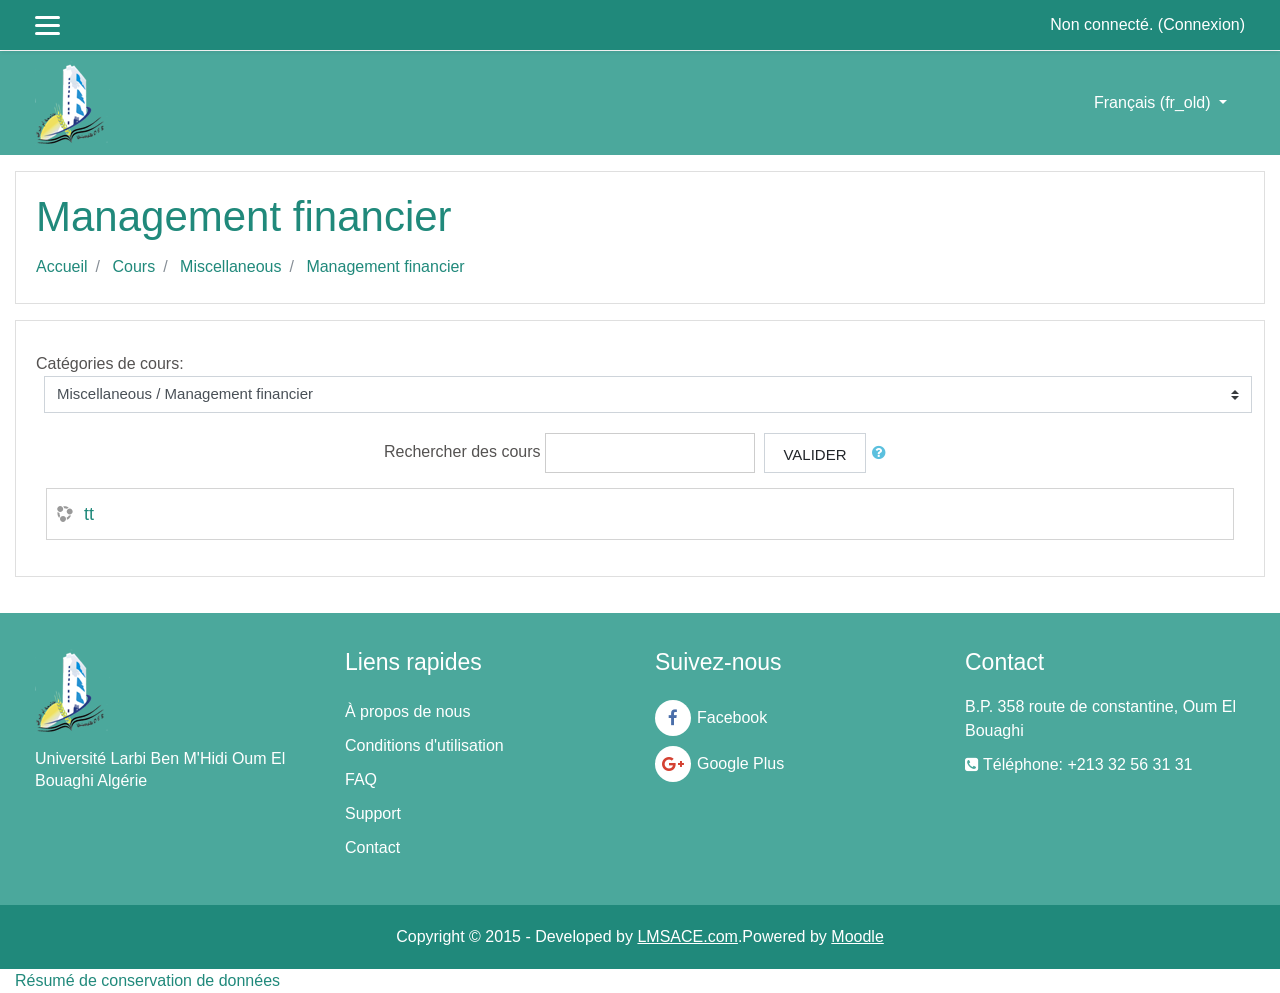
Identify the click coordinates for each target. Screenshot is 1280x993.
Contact (372, 847)
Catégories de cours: (110, 363)
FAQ (361, 779)
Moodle (857, 936)
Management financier (385, 266)
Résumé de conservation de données (147, 980)
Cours (133, 266)
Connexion (1201, 24)
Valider (814, 454)
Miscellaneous (230, 266)
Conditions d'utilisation (424, 745)
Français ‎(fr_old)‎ (1154, 102)
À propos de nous (407, 711)
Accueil (62, 266)
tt (89, 514)
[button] (883, 453)
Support (373, 813)
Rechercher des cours (462, 451)
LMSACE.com (687, 936)
